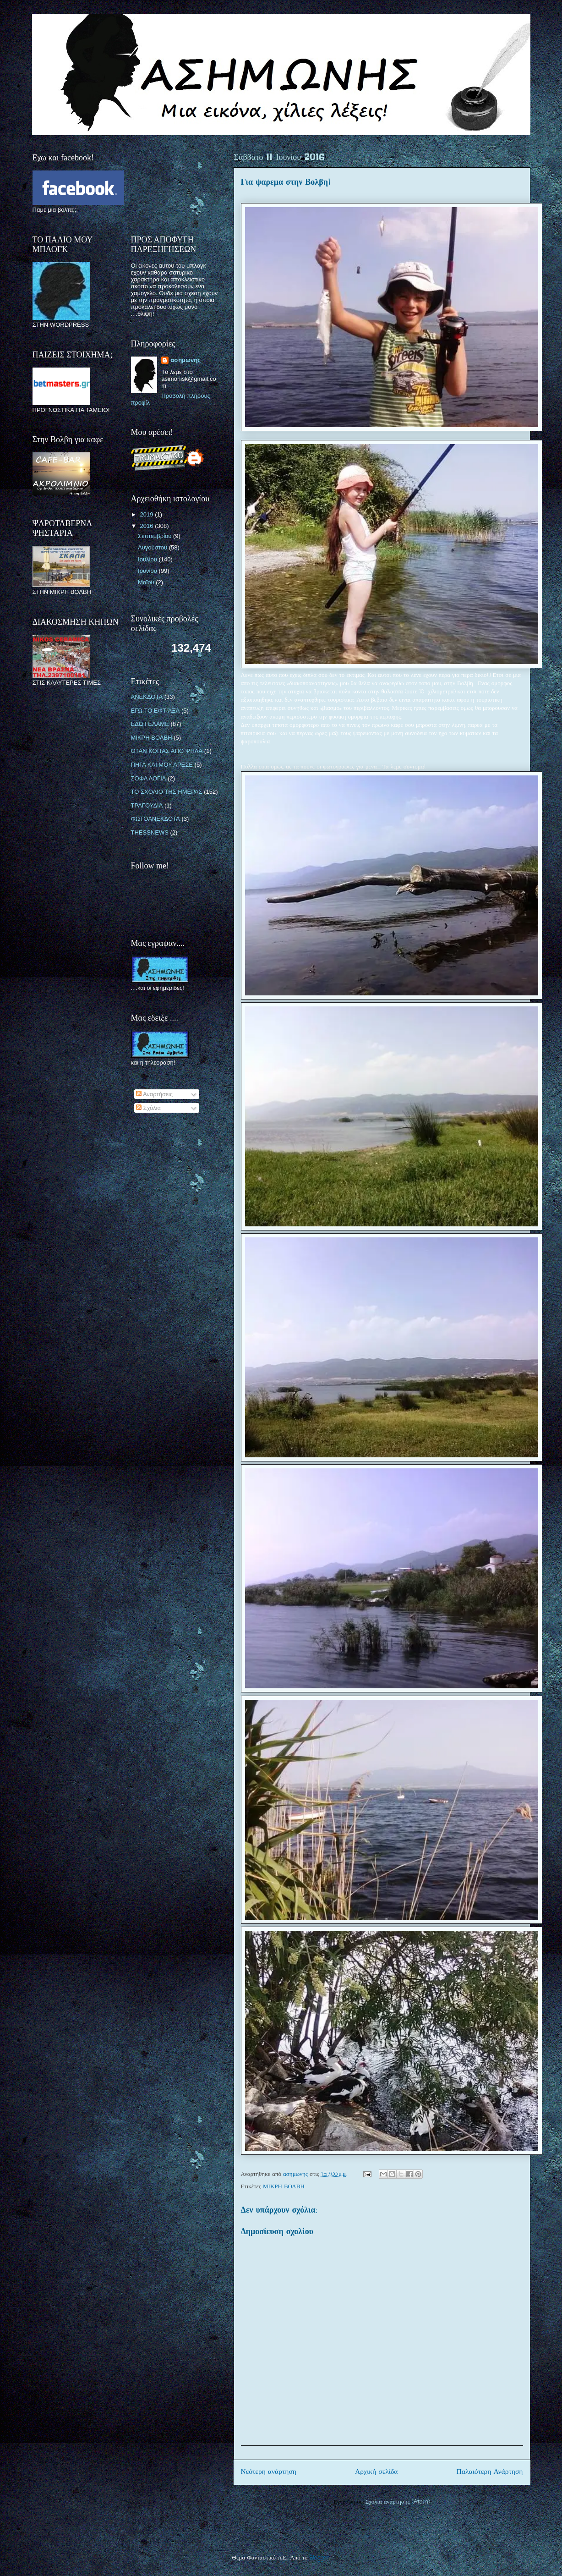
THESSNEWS (150, 832)
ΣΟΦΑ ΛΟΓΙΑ (148, 778)
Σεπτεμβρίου (155, 536)
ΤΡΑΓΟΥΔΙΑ (147, 805)
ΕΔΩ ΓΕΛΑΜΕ (150, 723)
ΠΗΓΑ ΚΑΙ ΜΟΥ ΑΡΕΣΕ (162, 764)
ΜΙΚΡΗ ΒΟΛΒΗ (284, 2186)
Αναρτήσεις (154, 1094)
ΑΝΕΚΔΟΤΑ (147, 696)
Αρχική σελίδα (376, 2471)
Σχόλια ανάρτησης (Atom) (398, 2502)
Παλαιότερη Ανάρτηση (490, 2471)
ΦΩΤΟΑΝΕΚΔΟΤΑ (155, 818)
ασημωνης (185, 360)
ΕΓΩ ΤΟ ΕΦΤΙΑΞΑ (155, 710)
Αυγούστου (153, 547)
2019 (147, 514)
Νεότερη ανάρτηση (269, 2471)
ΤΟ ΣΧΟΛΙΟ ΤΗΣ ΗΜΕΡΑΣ (166, 791)
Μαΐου (147, 582)
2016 (147, 525)
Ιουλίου (148, 559)
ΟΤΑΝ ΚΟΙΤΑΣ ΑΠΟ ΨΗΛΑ (167, 750)
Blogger (319, 2558)
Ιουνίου (148, 570)
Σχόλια (148, 1107)
